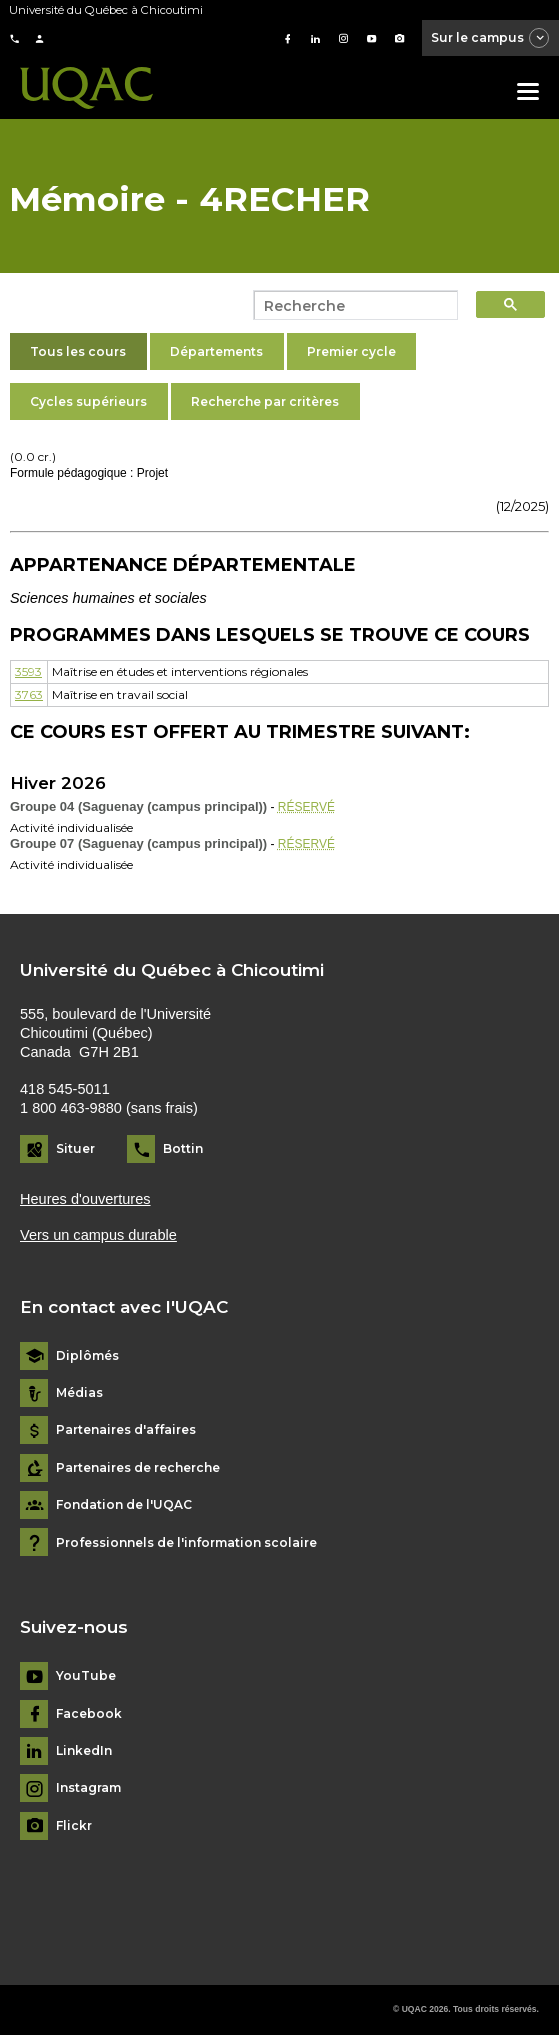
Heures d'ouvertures (85, 1199)
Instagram (88, 1788)
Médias (79, 1393)
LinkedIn (84, 1751)
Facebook (89, 1714)
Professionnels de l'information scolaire (186, 1543)
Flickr (74, 1826)
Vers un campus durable (98, 1235)
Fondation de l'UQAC (124, 1505)
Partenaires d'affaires (126, 1430)
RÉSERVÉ (306, 807)
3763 (29, 694)
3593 (28, 671)
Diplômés (87, 1356)
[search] (350, 306)
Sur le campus (491, 39)
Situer (75, 1148)
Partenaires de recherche (138, 1468)
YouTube (86, 1676)
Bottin (183, 1148)
